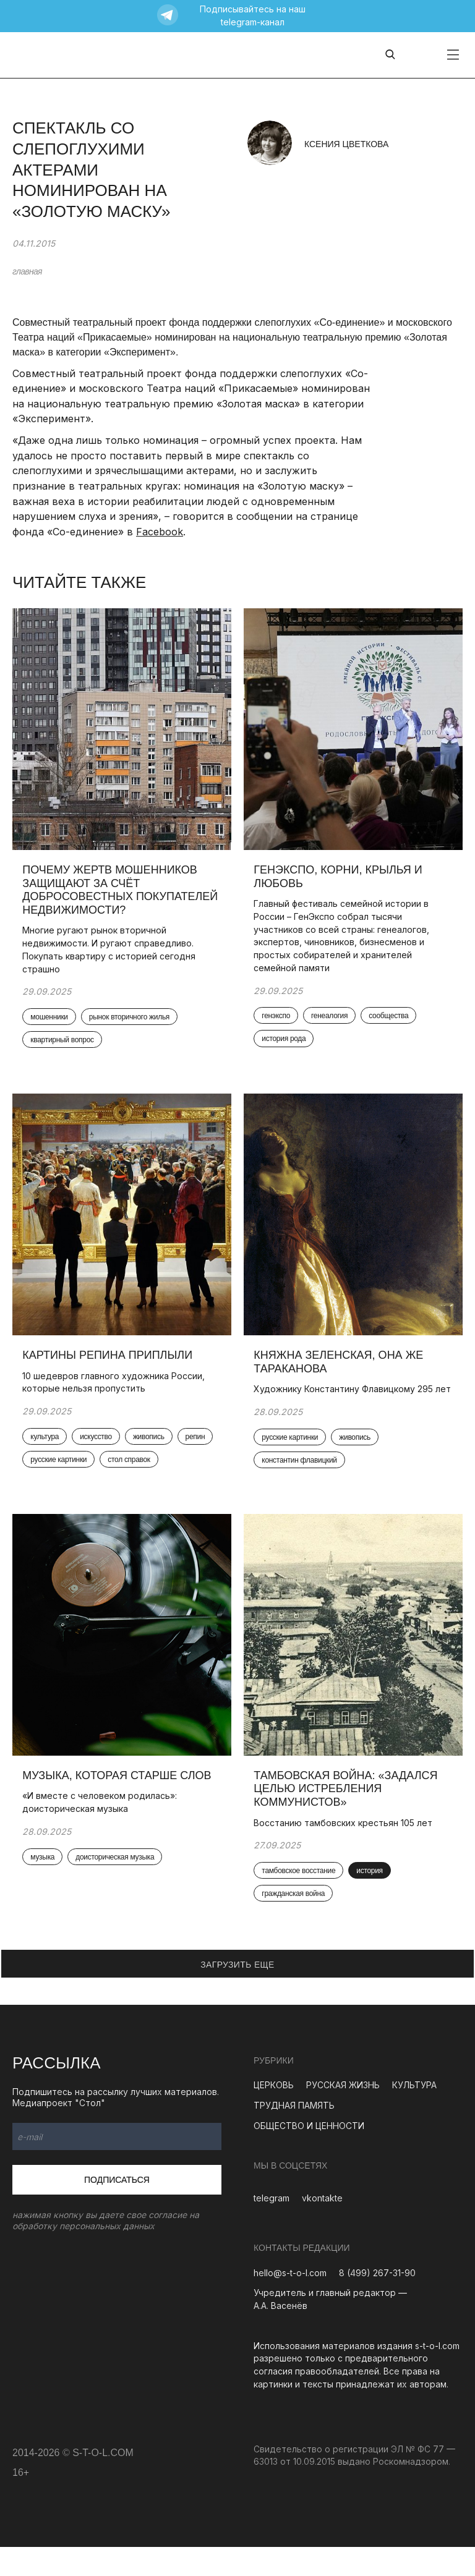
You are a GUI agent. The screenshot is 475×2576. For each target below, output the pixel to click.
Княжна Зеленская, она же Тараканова (341, 1372)
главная (27, 271)
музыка (45, 1886)
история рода (286, 1044)
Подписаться (117, 2209)
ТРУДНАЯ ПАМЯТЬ (294, 2135)
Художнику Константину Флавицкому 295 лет (345, 1406)
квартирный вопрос (64, 1045)
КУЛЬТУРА (414, 2114)
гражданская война (295, 1923)
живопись (151, 1447)
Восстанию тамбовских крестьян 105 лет (345, 1851)
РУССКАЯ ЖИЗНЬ (343, 2114)
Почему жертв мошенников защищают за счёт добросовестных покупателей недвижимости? (119, 894)
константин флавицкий (301, 1484)
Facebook (159, 531)
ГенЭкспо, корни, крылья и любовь (340, 881)
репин (43, 1470)
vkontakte (322, 2227)
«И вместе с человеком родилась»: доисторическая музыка (102, 1830)
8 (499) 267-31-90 (377, 2302)
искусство (98, 1447)
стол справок (172, 1470)
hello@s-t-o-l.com (290, 2302)
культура (47, 1447)
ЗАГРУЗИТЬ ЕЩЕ (237, 1994)
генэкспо (278, 1021)
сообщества (391, 1021)
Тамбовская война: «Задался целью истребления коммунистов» (348, 1817)
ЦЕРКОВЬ (274, 2114)
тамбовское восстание (301, 1899)
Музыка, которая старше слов (119, 1804)
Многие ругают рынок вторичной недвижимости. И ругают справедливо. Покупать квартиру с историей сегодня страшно (111, 954)
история (372, 1899)
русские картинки (102, 1470)
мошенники (51, 1022)
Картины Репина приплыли (110, 1365)
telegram (271, 2227)
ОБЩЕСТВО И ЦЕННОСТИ (309, 2155)
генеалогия (332, 1021)
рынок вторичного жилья (131, 1022)
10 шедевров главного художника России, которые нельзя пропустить (116, 1392)
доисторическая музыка (117, 1886)
